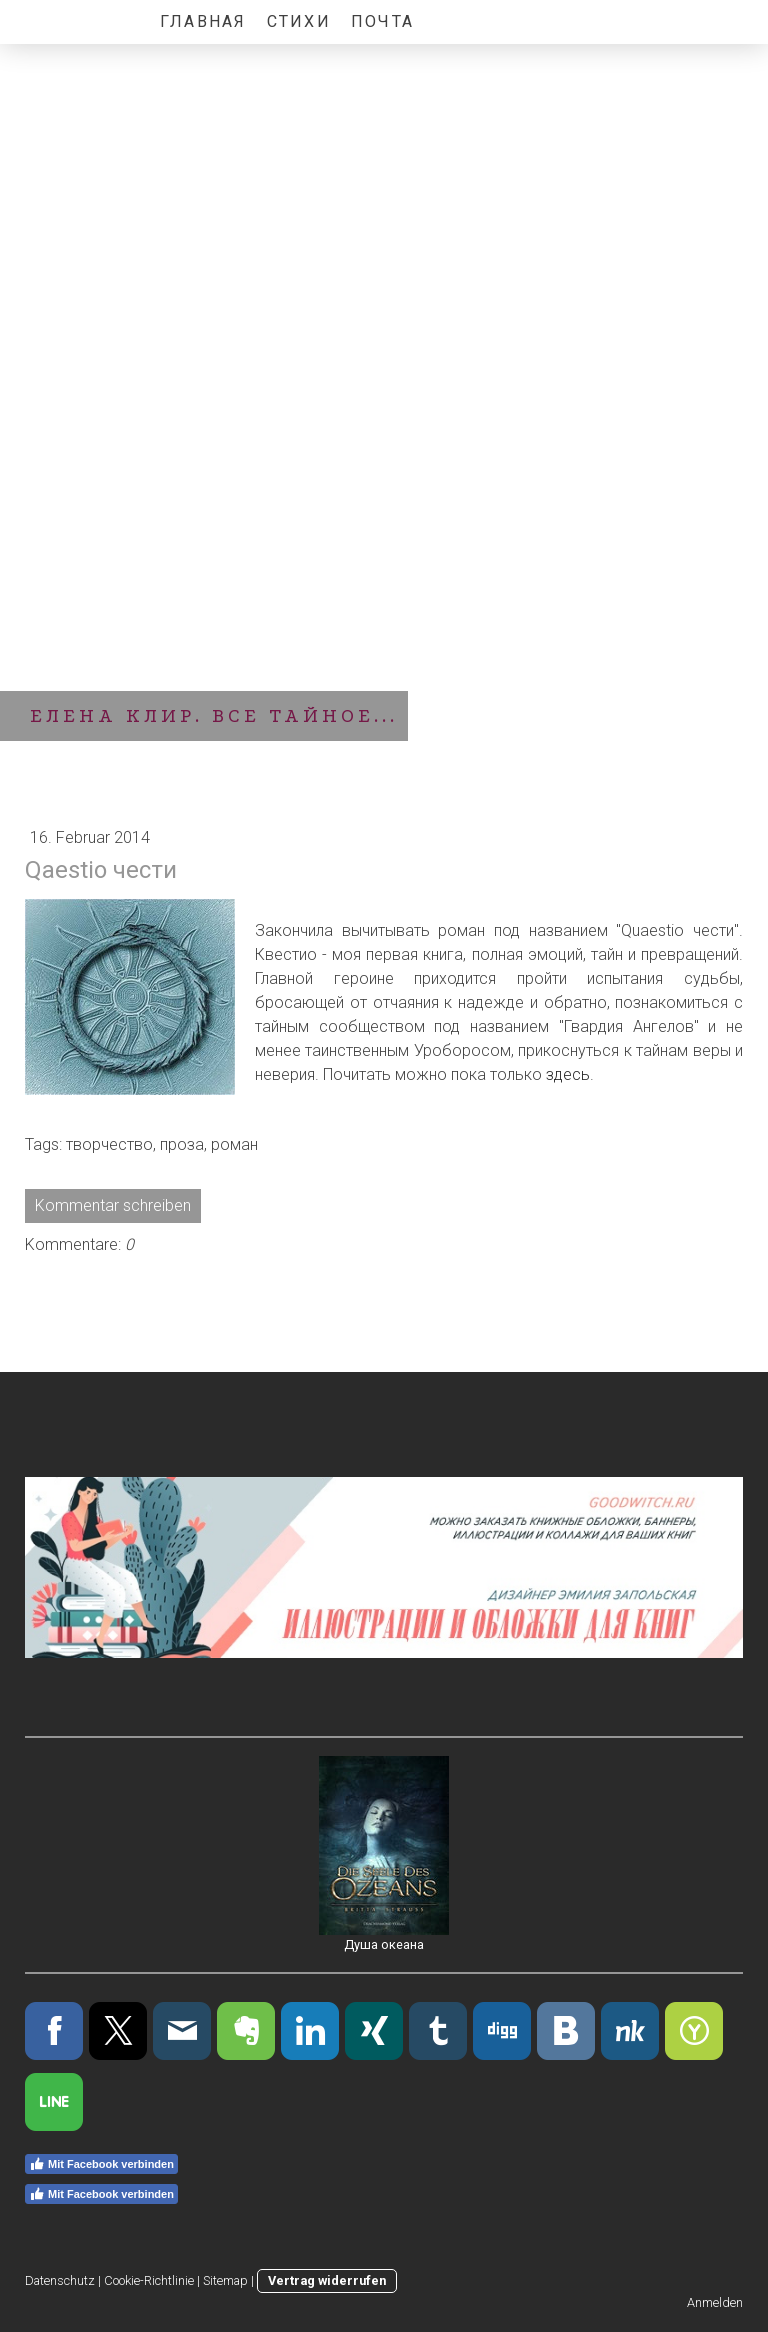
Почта (382, 21)
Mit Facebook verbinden (101, 2164)
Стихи (299, 21)
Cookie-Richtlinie (149, 2280)
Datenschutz (60, 2280)
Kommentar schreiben (113, 1205)
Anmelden (715, 2302)
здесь (568, 1074)
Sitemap (225, 2280)
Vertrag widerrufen (327, 2280)
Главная (203, 21)
